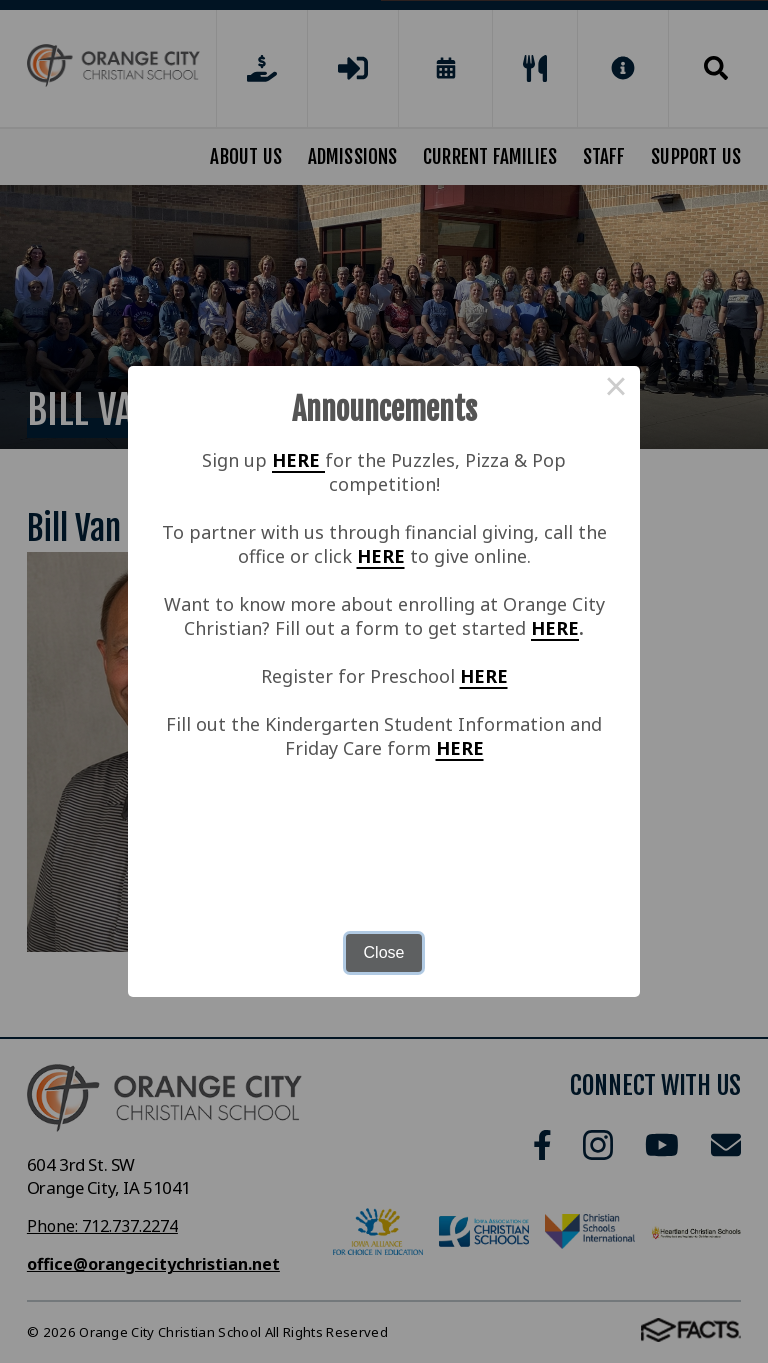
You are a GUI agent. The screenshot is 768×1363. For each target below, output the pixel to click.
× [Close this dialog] (616, 390)
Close (384, 952)
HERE (298, 460)
